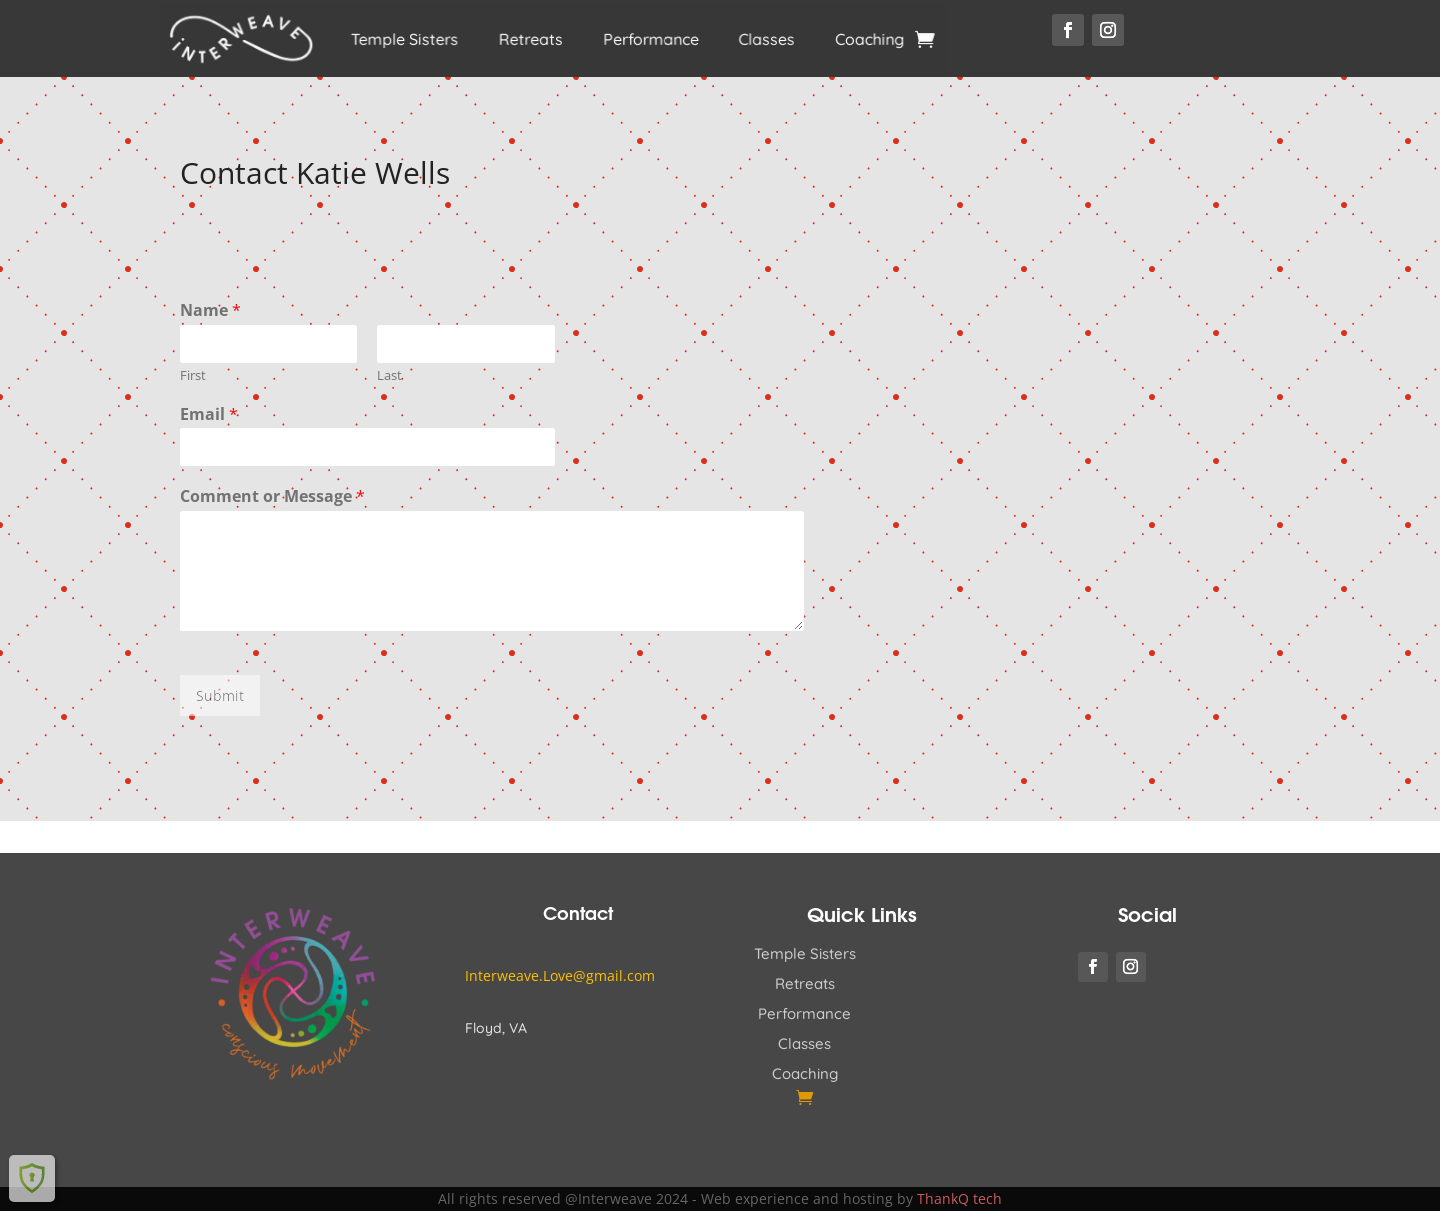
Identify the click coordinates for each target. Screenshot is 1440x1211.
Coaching (843, 39)
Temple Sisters (417, 39)
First (193, 375)
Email (209, 414)
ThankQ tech (959, 1198)
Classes (750, 39)
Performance (643, 39)
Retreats (532, 39)
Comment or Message (272, 496)
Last (389, 375)
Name (210, 310)
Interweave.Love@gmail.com (560, 975)
